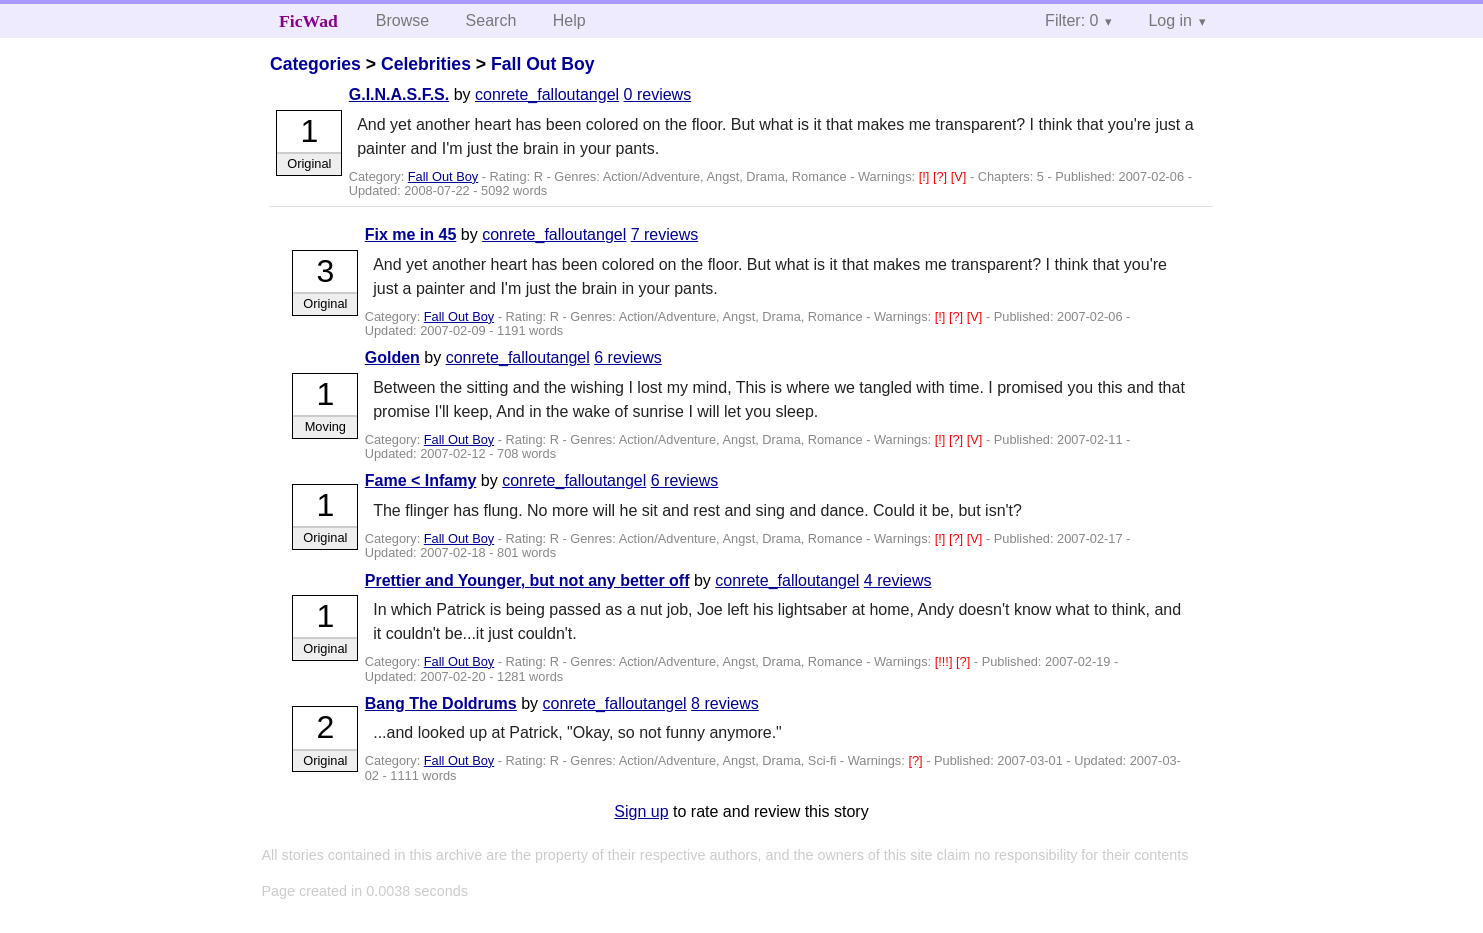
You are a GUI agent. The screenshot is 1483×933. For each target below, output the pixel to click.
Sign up (641, 811)
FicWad (308, 21)
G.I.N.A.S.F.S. (399, 94)
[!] (926, 176)
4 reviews (898, 580)
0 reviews (658, 94)
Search (491, 20)
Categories (315, 64)
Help (569, 20)
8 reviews (725, 703)
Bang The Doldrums (441, 703)
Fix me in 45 (411, 234)
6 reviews (628, 357)
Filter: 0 (1071, 20)
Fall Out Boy (543, 64)
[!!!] (945, 661)
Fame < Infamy (421, 480)
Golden (392, 357)
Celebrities (426, 64)
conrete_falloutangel (547, 94)
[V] (960, 176)
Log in (1170, 20)
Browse (402, 20)
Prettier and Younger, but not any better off (527, 580)
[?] (942, 176)
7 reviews (665, 234)
